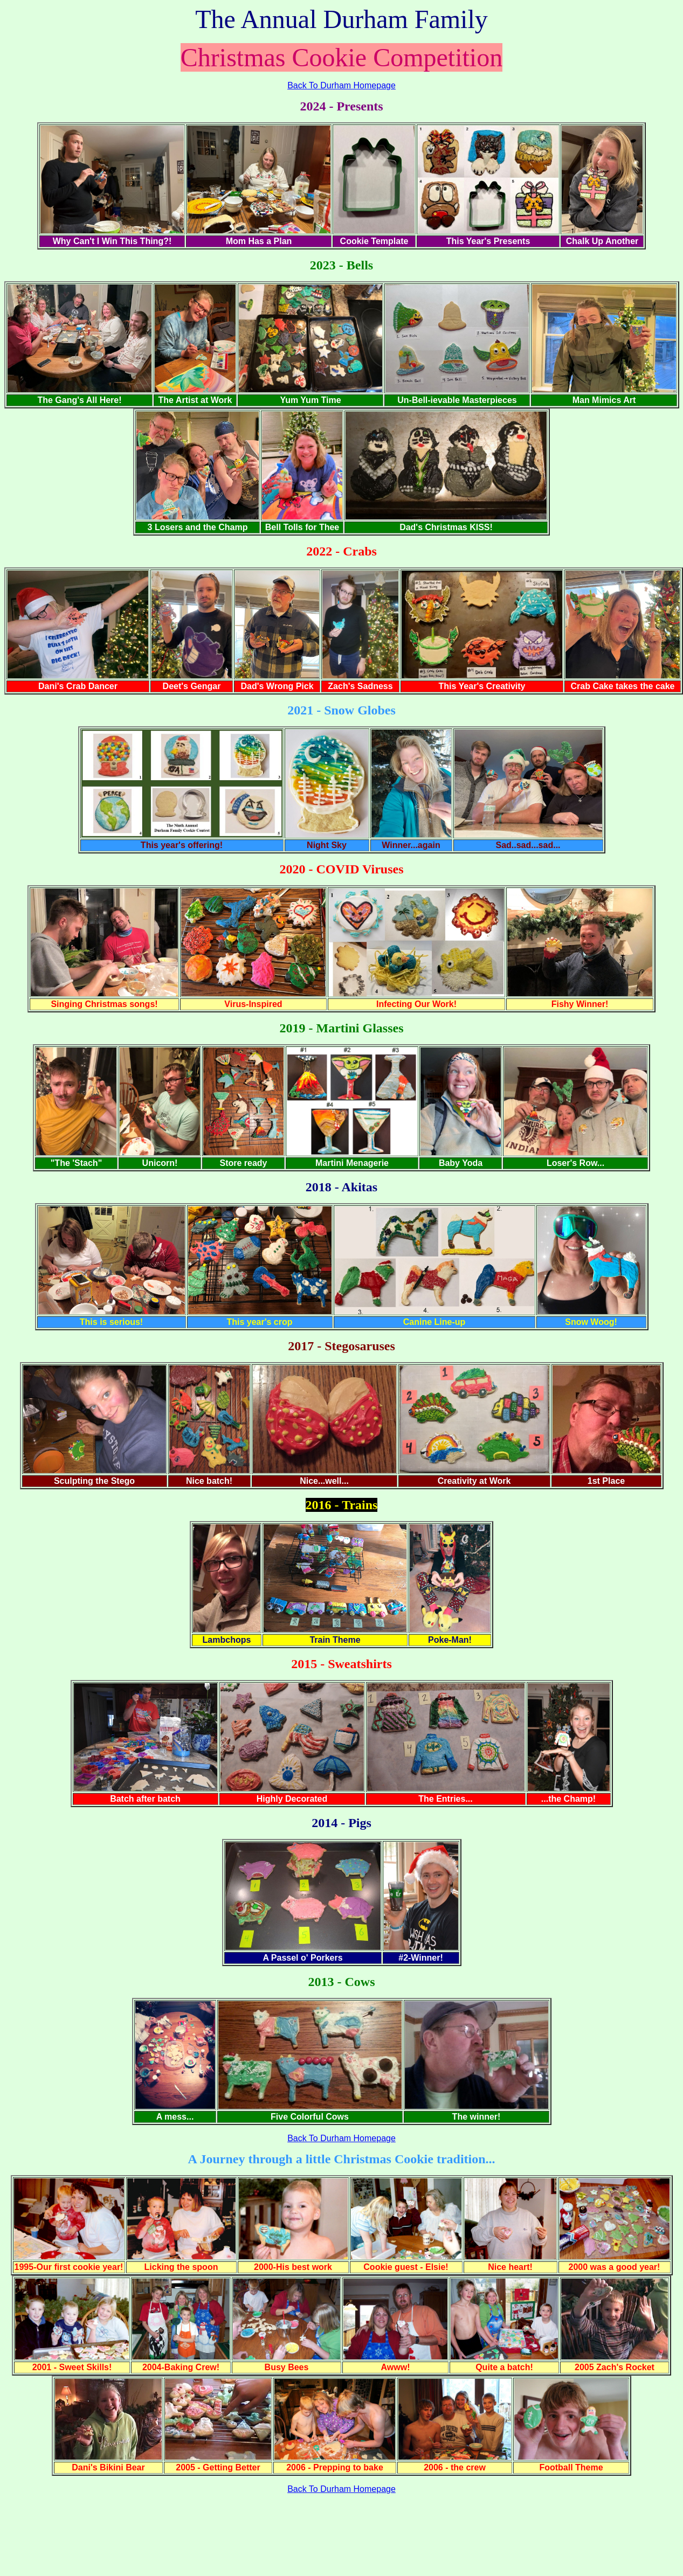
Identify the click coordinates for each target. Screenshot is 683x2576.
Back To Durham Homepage (341, 85)
